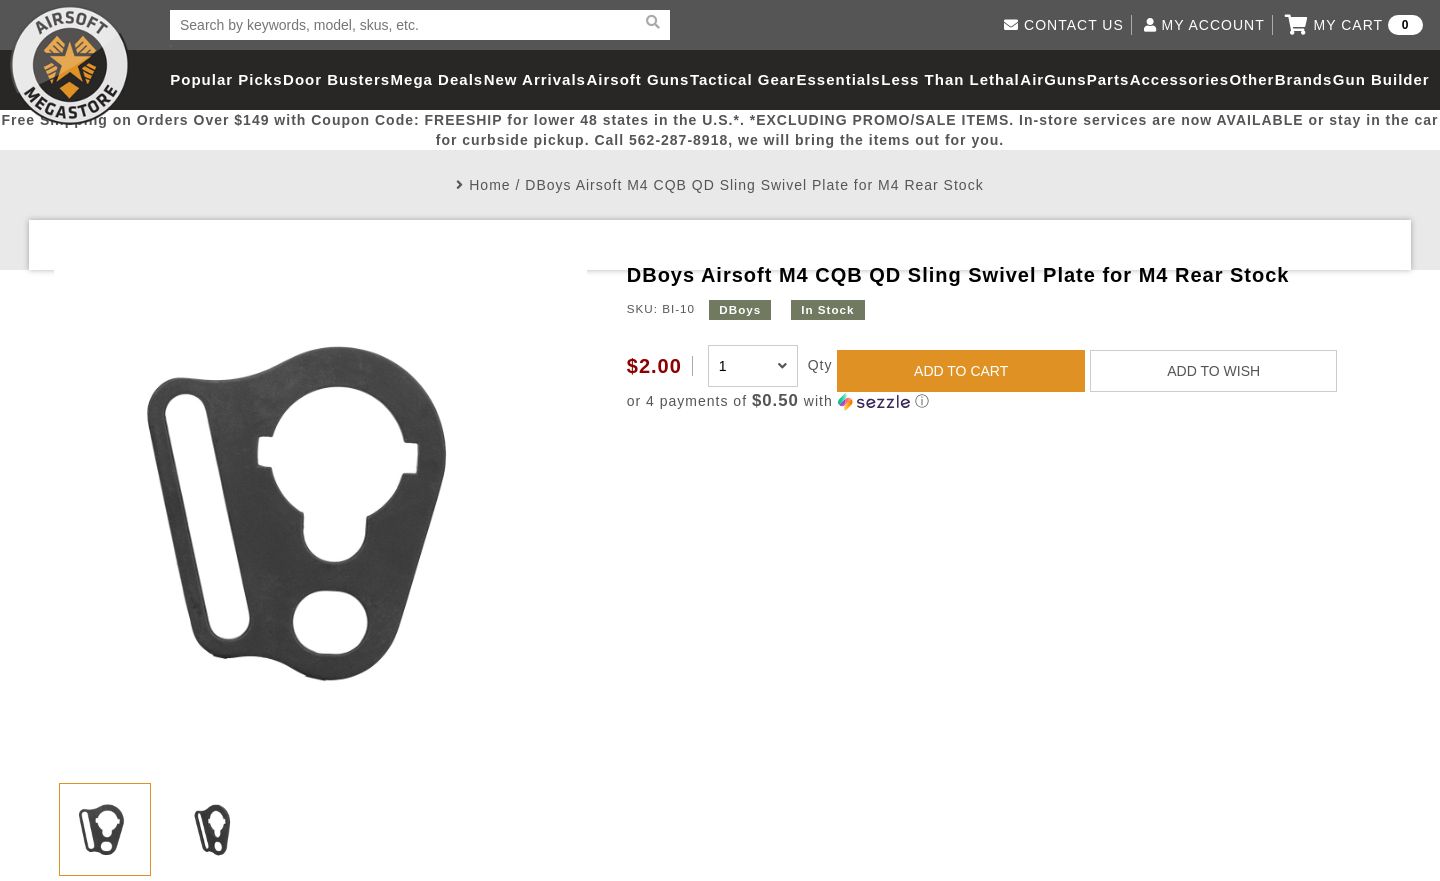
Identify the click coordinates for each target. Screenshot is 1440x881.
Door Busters (336, 79)
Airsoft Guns (638, 79)
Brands (1304, 79)
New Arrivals (535, 79)
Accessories (1179, 79)
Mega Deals (437, 79)
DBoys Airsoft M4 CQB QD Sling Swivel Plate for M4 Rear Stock (754, 185)
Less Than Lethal (950, 79)
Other (1251, 79)
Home (489, 185)
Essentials (838, 79)
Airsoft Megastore (70, 65)
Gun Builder (1381, 79)
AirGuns (1053, 79)
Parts (1108, 79)
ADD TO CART (961, 371)
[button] (1006, 401)
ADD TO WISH (1213, 371)
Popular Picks (226, 79)
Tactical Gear (743, 79)
